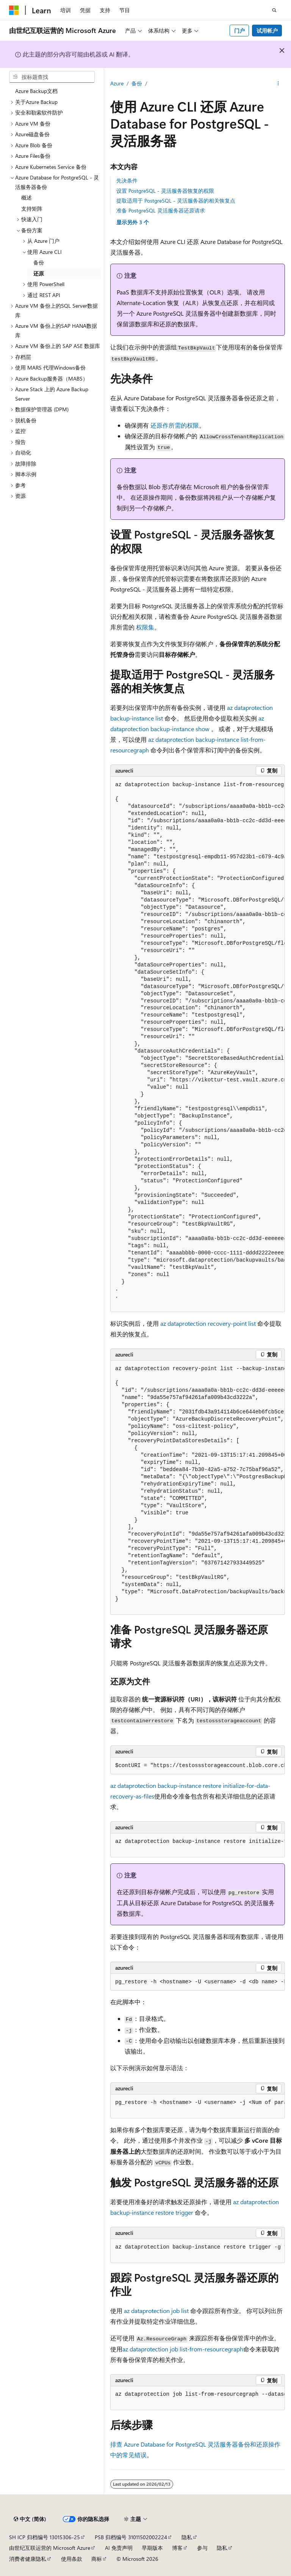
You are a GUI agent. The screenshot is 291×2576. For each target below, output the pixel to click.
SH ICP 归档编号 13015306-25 (44, 2537)
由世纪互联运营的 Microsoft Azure (49, 2547)
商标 (96, 2558)
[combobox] (52, 77)
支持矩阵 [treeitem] (31, 208)
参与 (202, 2547)
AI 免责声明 (119, 2547)
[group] (197, 1044)
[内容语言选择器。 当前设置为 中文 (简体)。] (30, 2519)
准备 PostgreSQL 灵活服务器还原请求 (160, 210)
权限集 (145, 627)
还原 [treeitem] (38, 273)
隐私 (186, 2537)
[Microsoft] (14, 10)
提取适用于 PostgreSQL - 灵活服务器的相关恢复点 (175, 200)
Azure (117, 83)
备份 (136, 83)
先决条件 (127, 180)
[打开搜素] (274, 10)
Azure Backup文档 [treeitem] (36, 90)
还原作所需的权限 (174, 425)
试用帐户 (267, 30)
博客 (177, 2547)
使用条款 (71, 2558)
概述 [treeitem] (26, 197)
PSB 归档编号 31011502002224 (131, 2537)
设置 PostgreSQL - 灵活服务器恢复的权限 (165, 190)
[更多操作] (278, 84)
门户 (239, 30)
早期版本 (152, 2547)
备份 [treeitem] (38, 262)
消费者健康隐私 (27, 2558)
